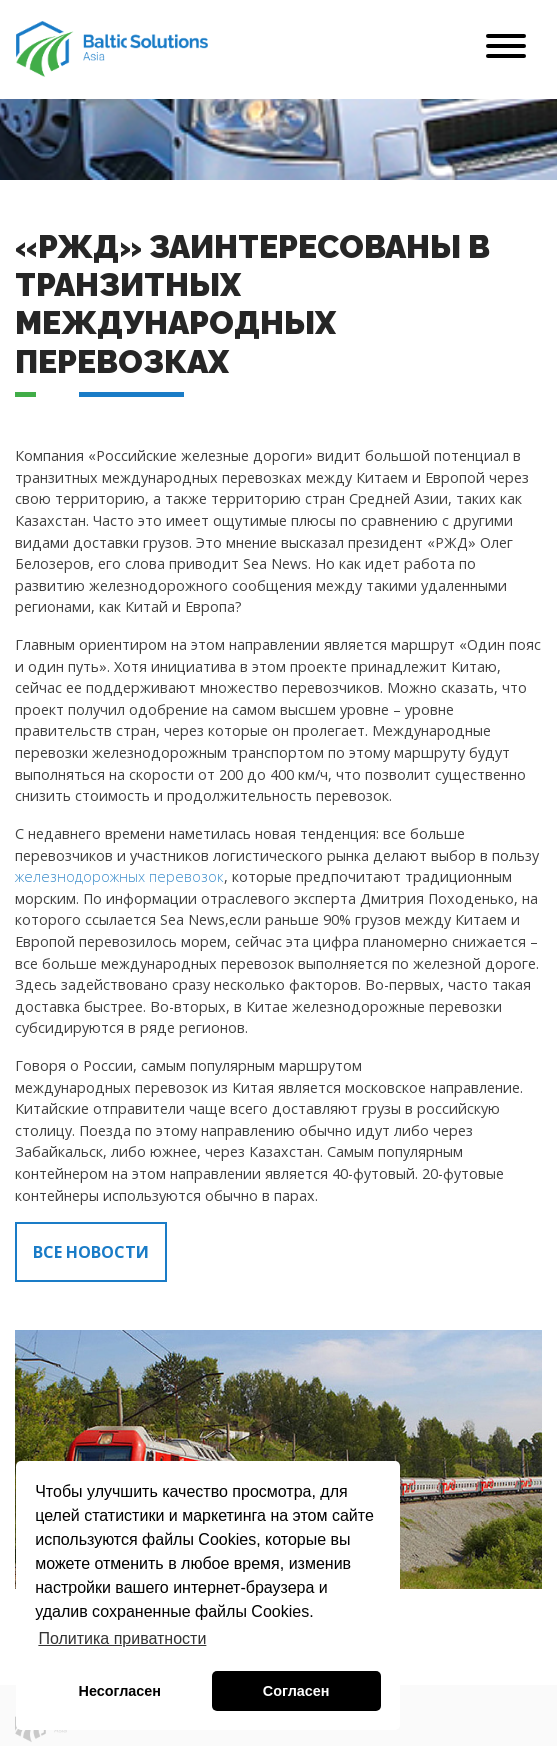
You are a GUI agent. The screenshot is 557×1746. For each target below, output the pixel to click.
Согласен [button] (296, 1691)
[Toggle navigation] (506, 49)
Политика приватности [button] (122, 1638)
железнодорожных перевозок (119, 876)
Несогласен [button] (120, 1691)
